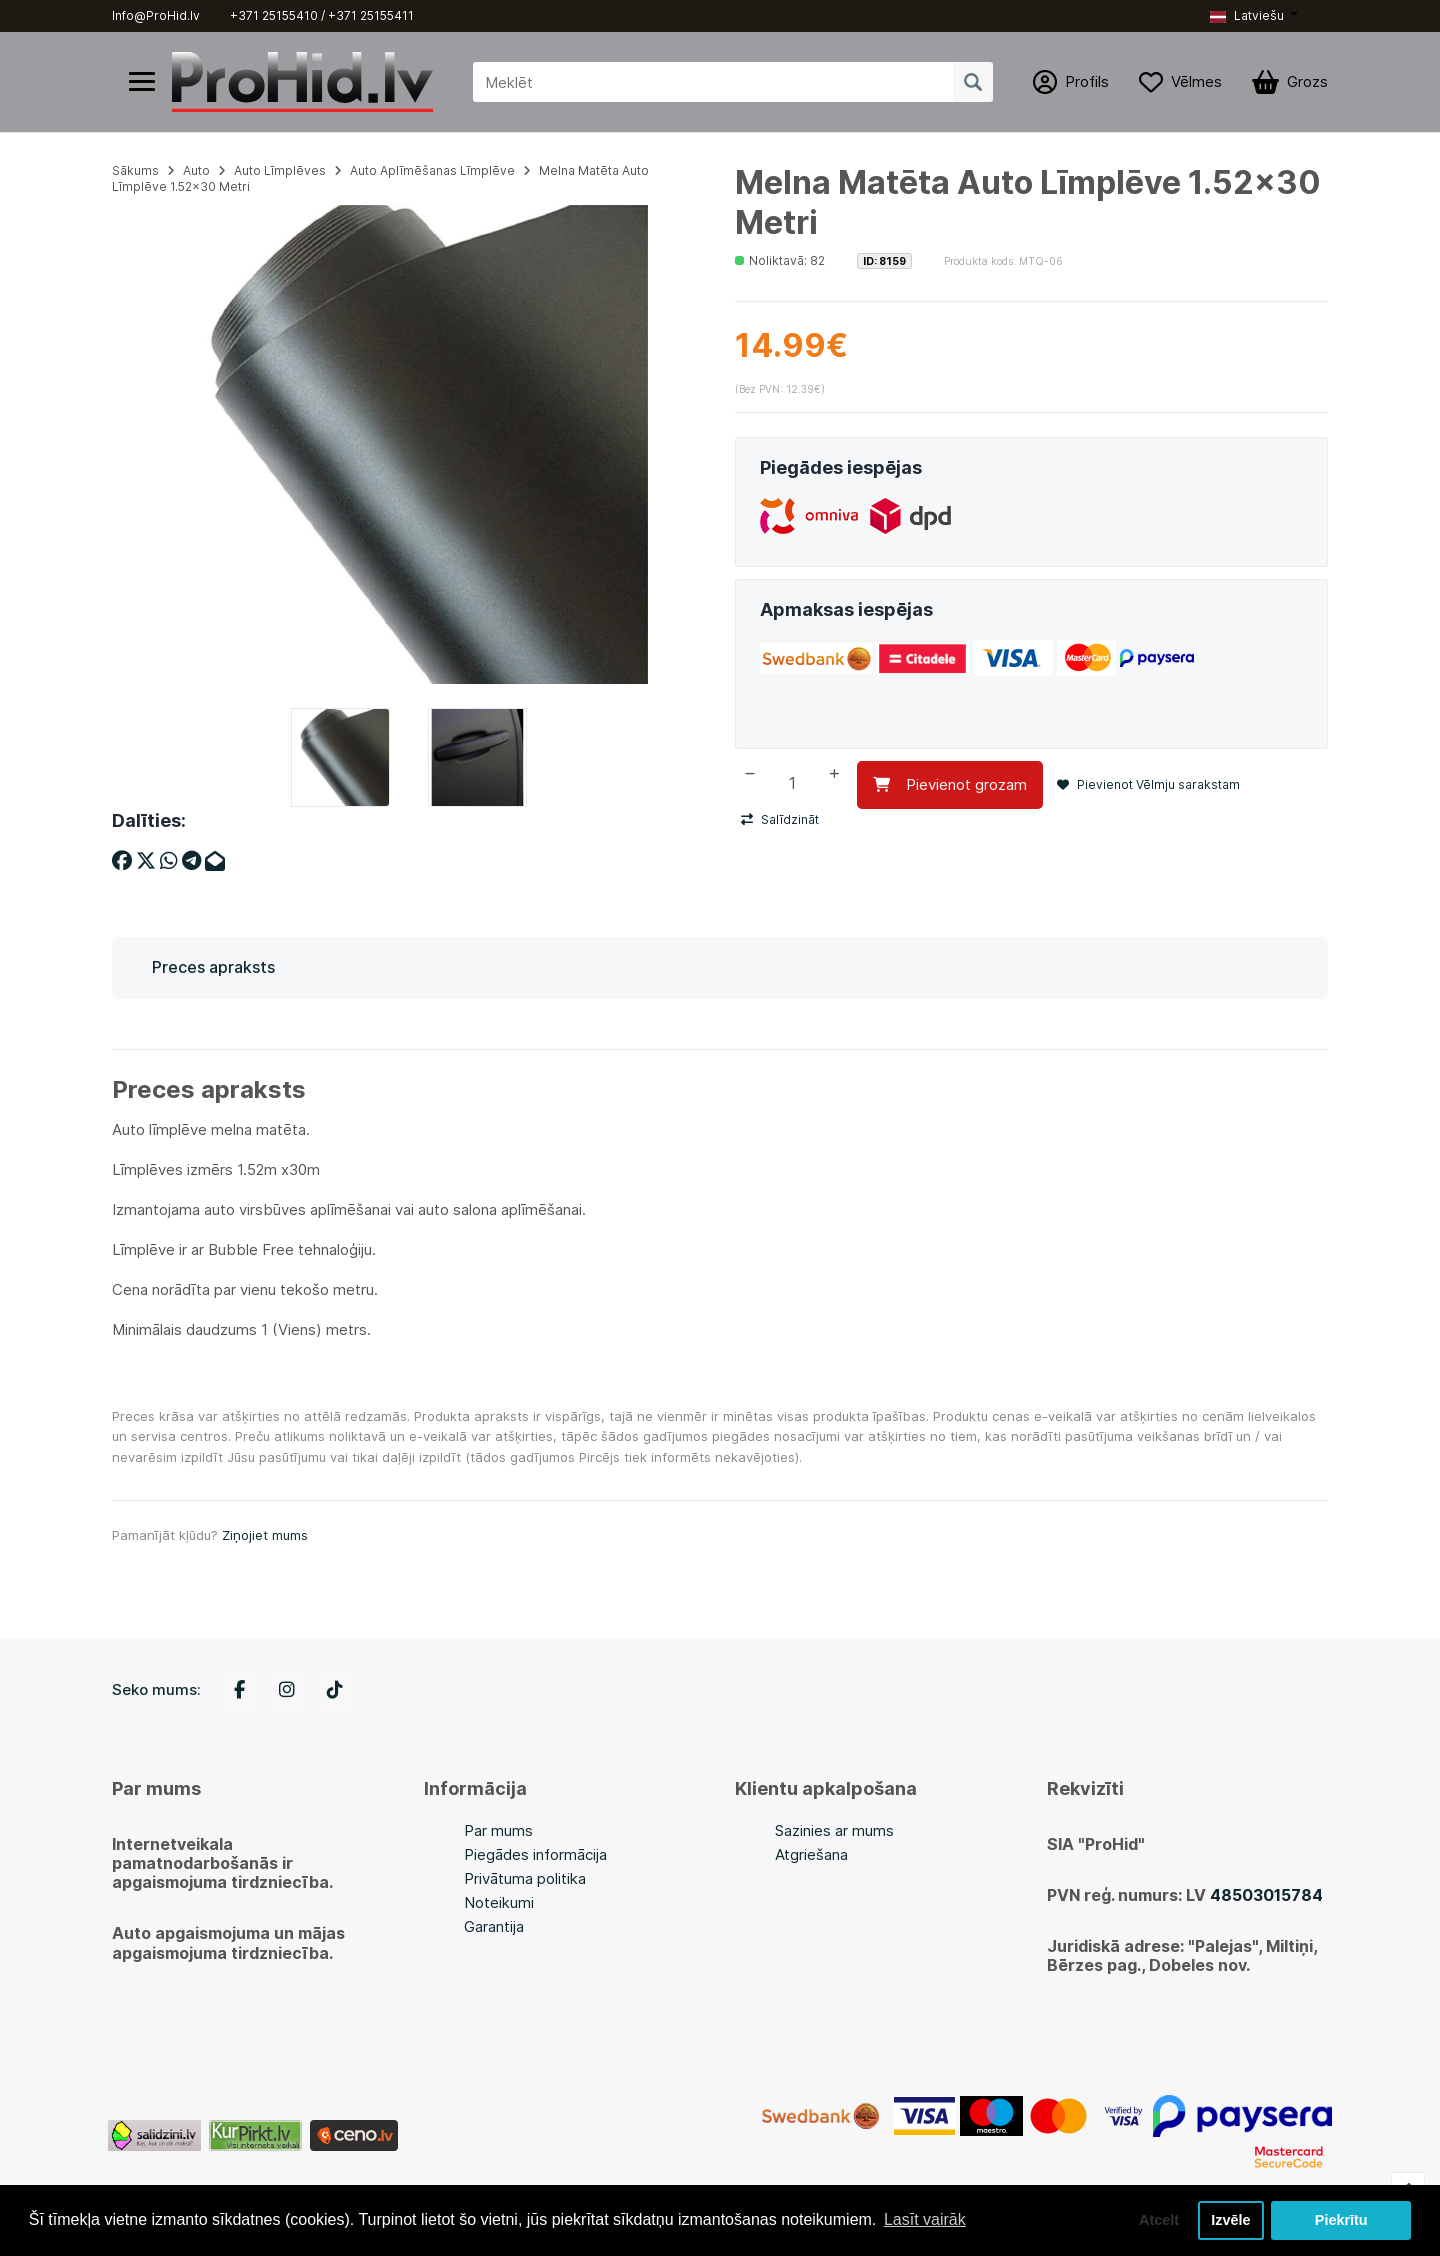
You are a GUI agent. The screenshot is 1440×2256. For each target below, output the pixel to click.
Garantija (494, 1926)
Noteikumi (499, 1902)
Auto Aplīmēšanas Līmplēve (432, 170)
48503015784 (1266, 1895)
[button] (1254, 16)
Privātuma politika (525, 1878)
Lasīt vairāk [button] (925, 2219)
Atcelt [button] (1159, 2220)
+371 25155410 (274, 15)
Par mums (498, 1830)
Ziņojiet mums (265, 1535)
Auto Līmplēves (280, 170)
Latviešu (1247, 15)
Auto (196, 170)
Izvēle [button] (1230, 2220)
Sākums (135, 170)
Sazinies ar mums (834, 1830)
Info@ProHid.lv (156, 15)
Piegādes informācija (535, 1854)
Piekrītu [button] (1341, 2220)
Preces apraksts (213, 967)
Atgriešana (811, 1854)
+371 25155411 (371, 15)
